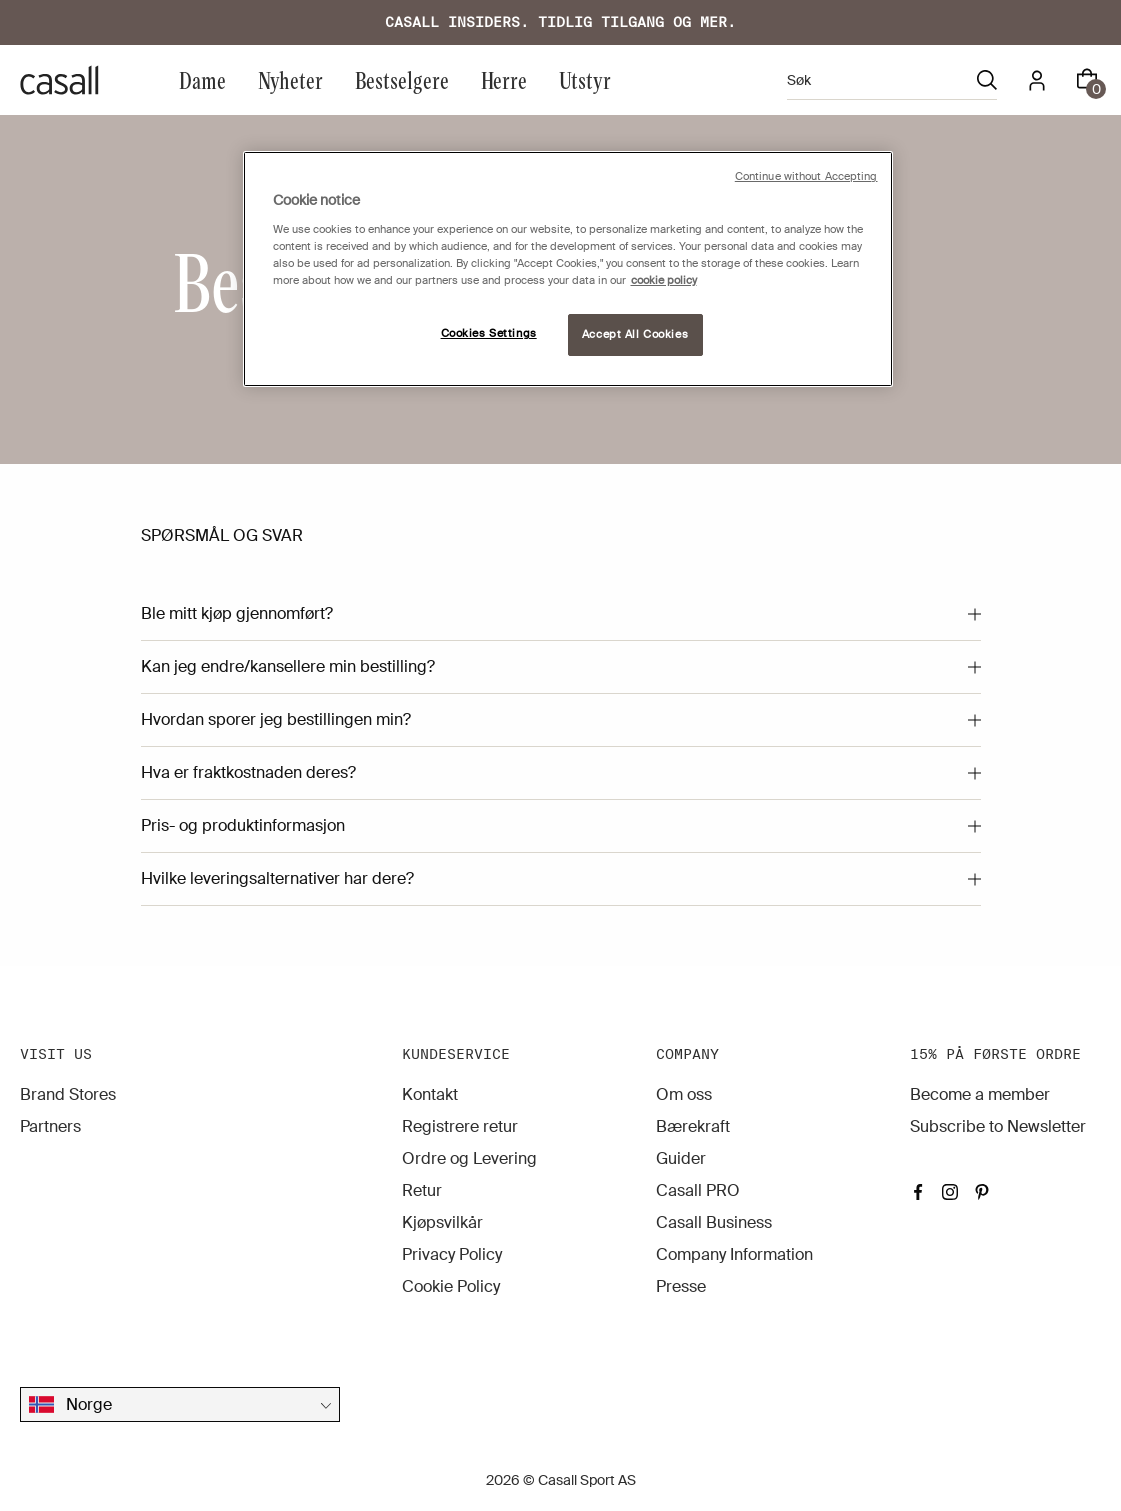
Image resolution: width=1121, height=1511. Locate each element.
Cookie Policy (451, 1286)
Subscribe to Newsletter (998, 1126)
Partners (50, 1126)
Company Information (734, 1254)
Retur (422, 1190)
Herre (504, 79)
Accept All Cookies (635, 334)
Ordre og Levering (469, 1158)
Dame (202, 79)
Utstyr (585, 79)
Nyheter (290, 79)
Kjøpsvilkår (442, 1222)
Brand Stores (68, 1094)
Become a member (980, 1094)
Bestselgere (402, 79)
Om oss (684, 1094)
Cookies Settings (489, 333)
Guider (681, 1158)
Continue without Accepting (806, 176)
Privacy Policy (452, 1254)
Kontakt (430, 1094)
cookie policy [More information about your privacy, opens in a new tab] (664, 280)
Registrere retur (460, 1126)
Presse (681, 1286)
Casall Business (714, 1222)
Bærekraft (693, 1126)
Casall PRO (698, 1190)
